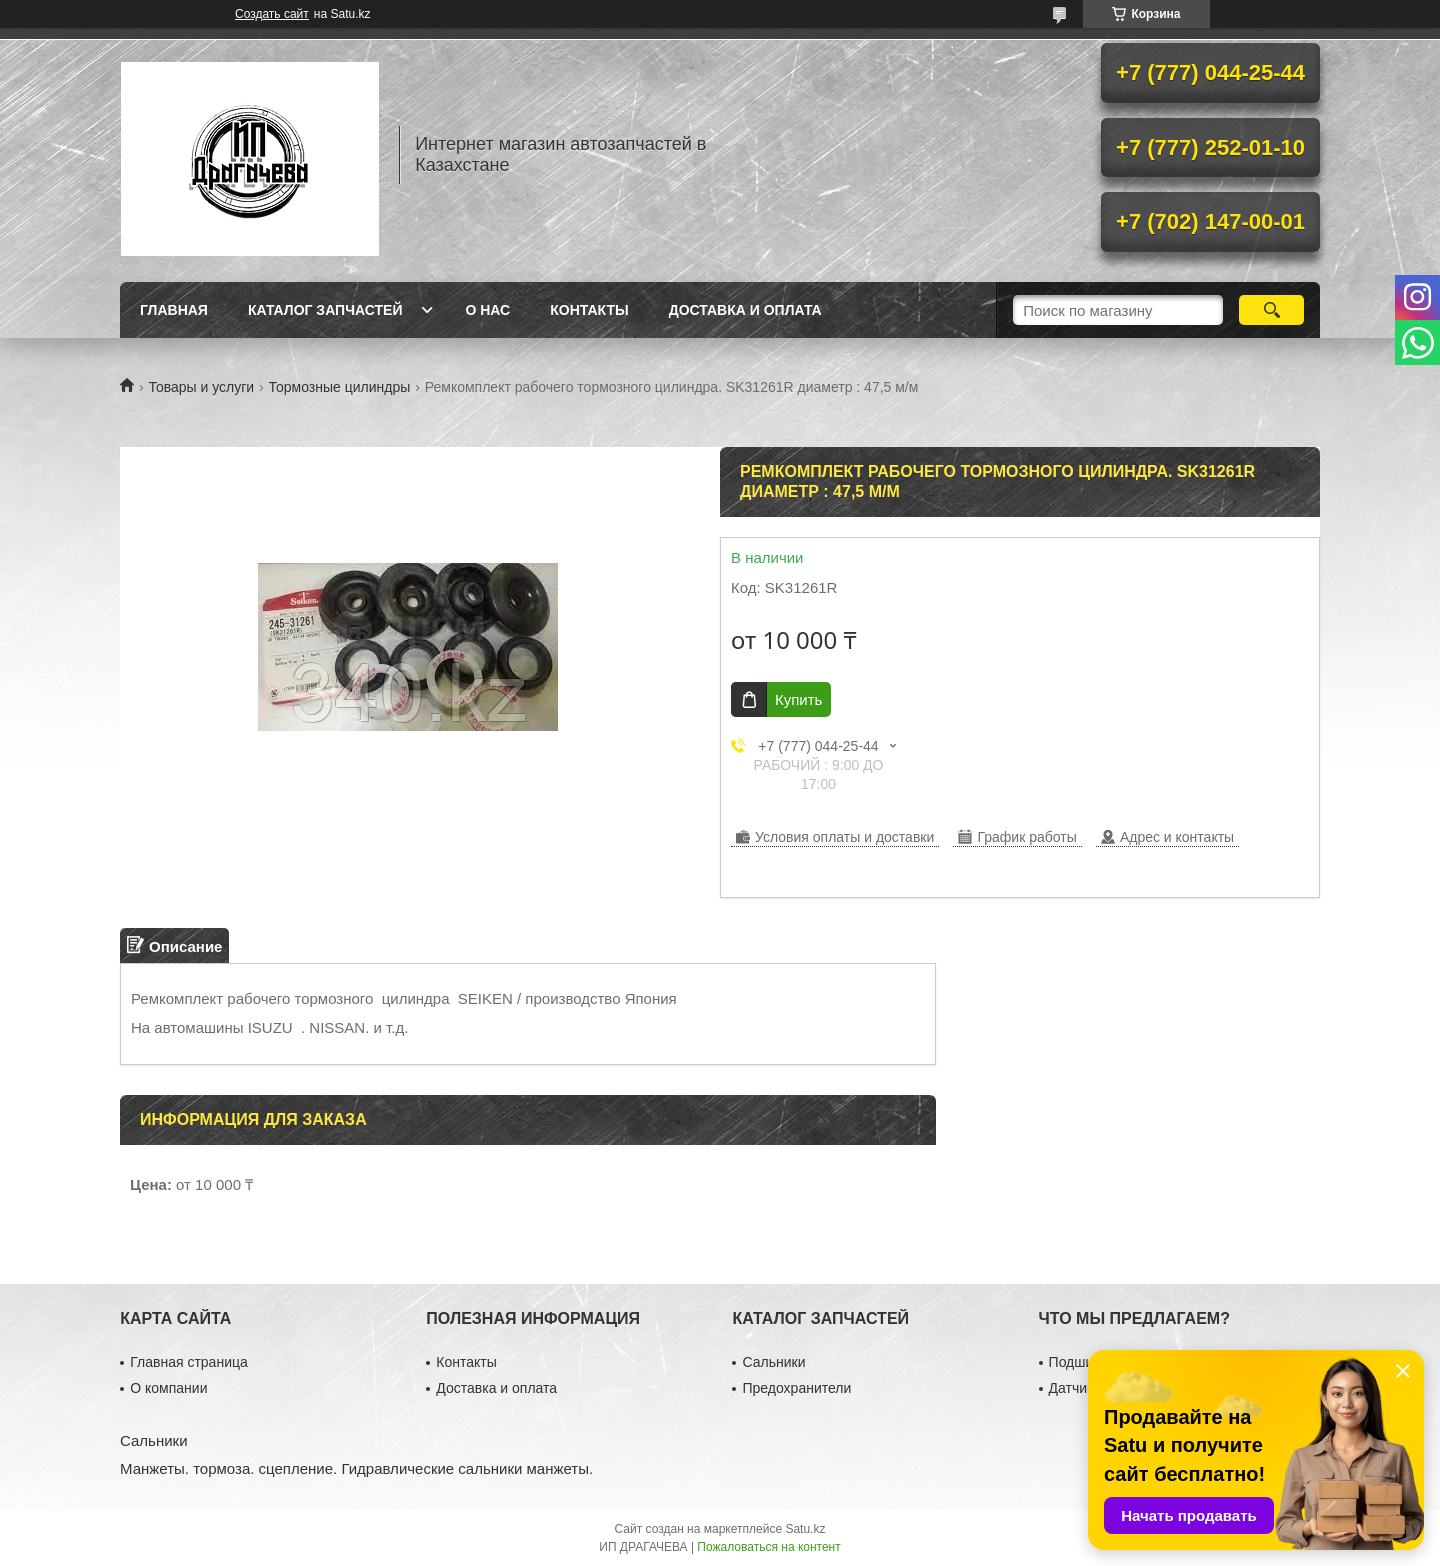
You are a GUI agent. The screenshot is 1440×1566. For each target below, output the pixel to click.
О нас (487, 310)
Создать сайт (272, 14)
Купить (798, 699)
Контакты (589, 310)
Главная (174, 310)
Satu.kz (805, 1529)
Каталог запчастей (325, 310)
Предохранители (796, 1388)
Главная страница (189, 1362)
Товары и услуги (201, 387)
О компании (168, 1388)
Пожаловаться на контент (768, 1547)
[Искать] (1271, 310)
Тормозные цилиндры (340, 387)
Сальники (773, 1362)
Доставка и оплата (745, 310)
